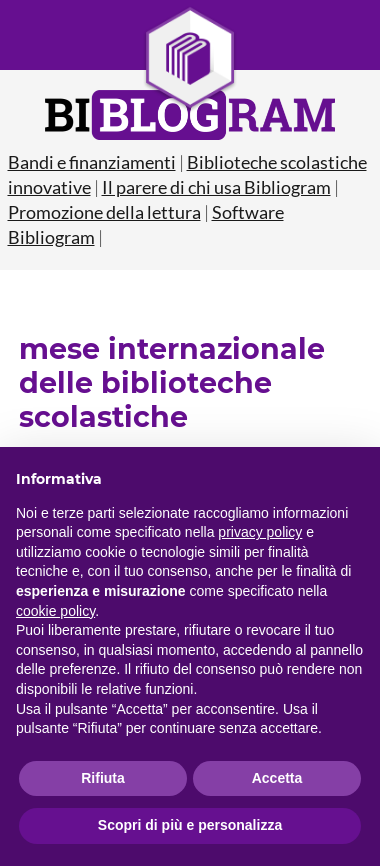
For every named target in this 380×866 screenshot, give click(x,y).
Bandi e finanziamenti (92, 162)
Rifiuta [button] (103, 778)
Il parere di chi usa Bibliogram (216, 187)
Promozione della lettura (104, 212)
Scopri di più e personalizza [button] (190, 825)
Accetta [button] (277, 778)
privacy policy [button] (260, 532)
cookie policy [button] (55, 611)
